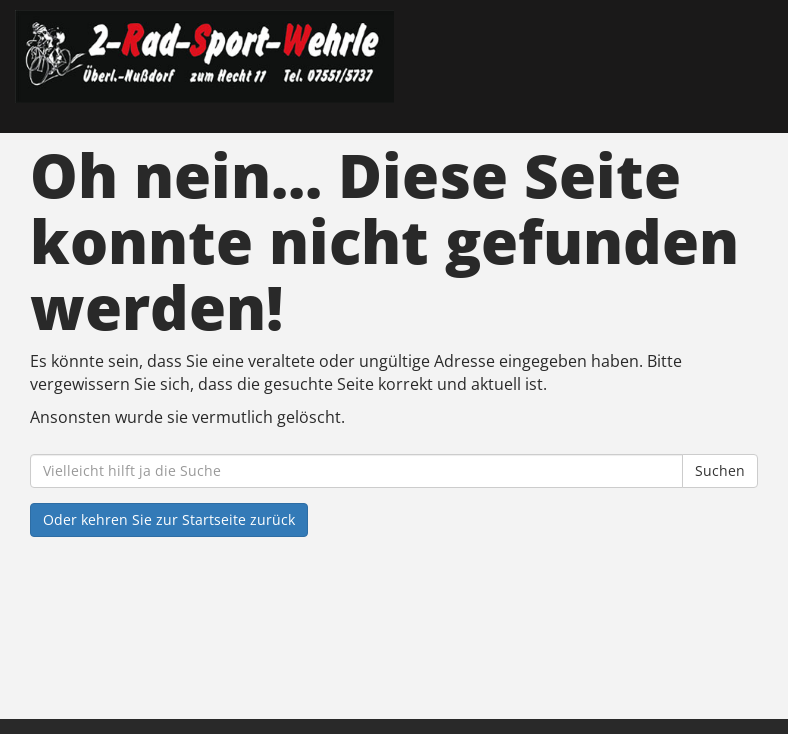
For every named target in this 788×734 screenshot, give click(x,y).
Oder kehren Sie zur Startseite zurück (169, 519)
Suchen (720, 470)
